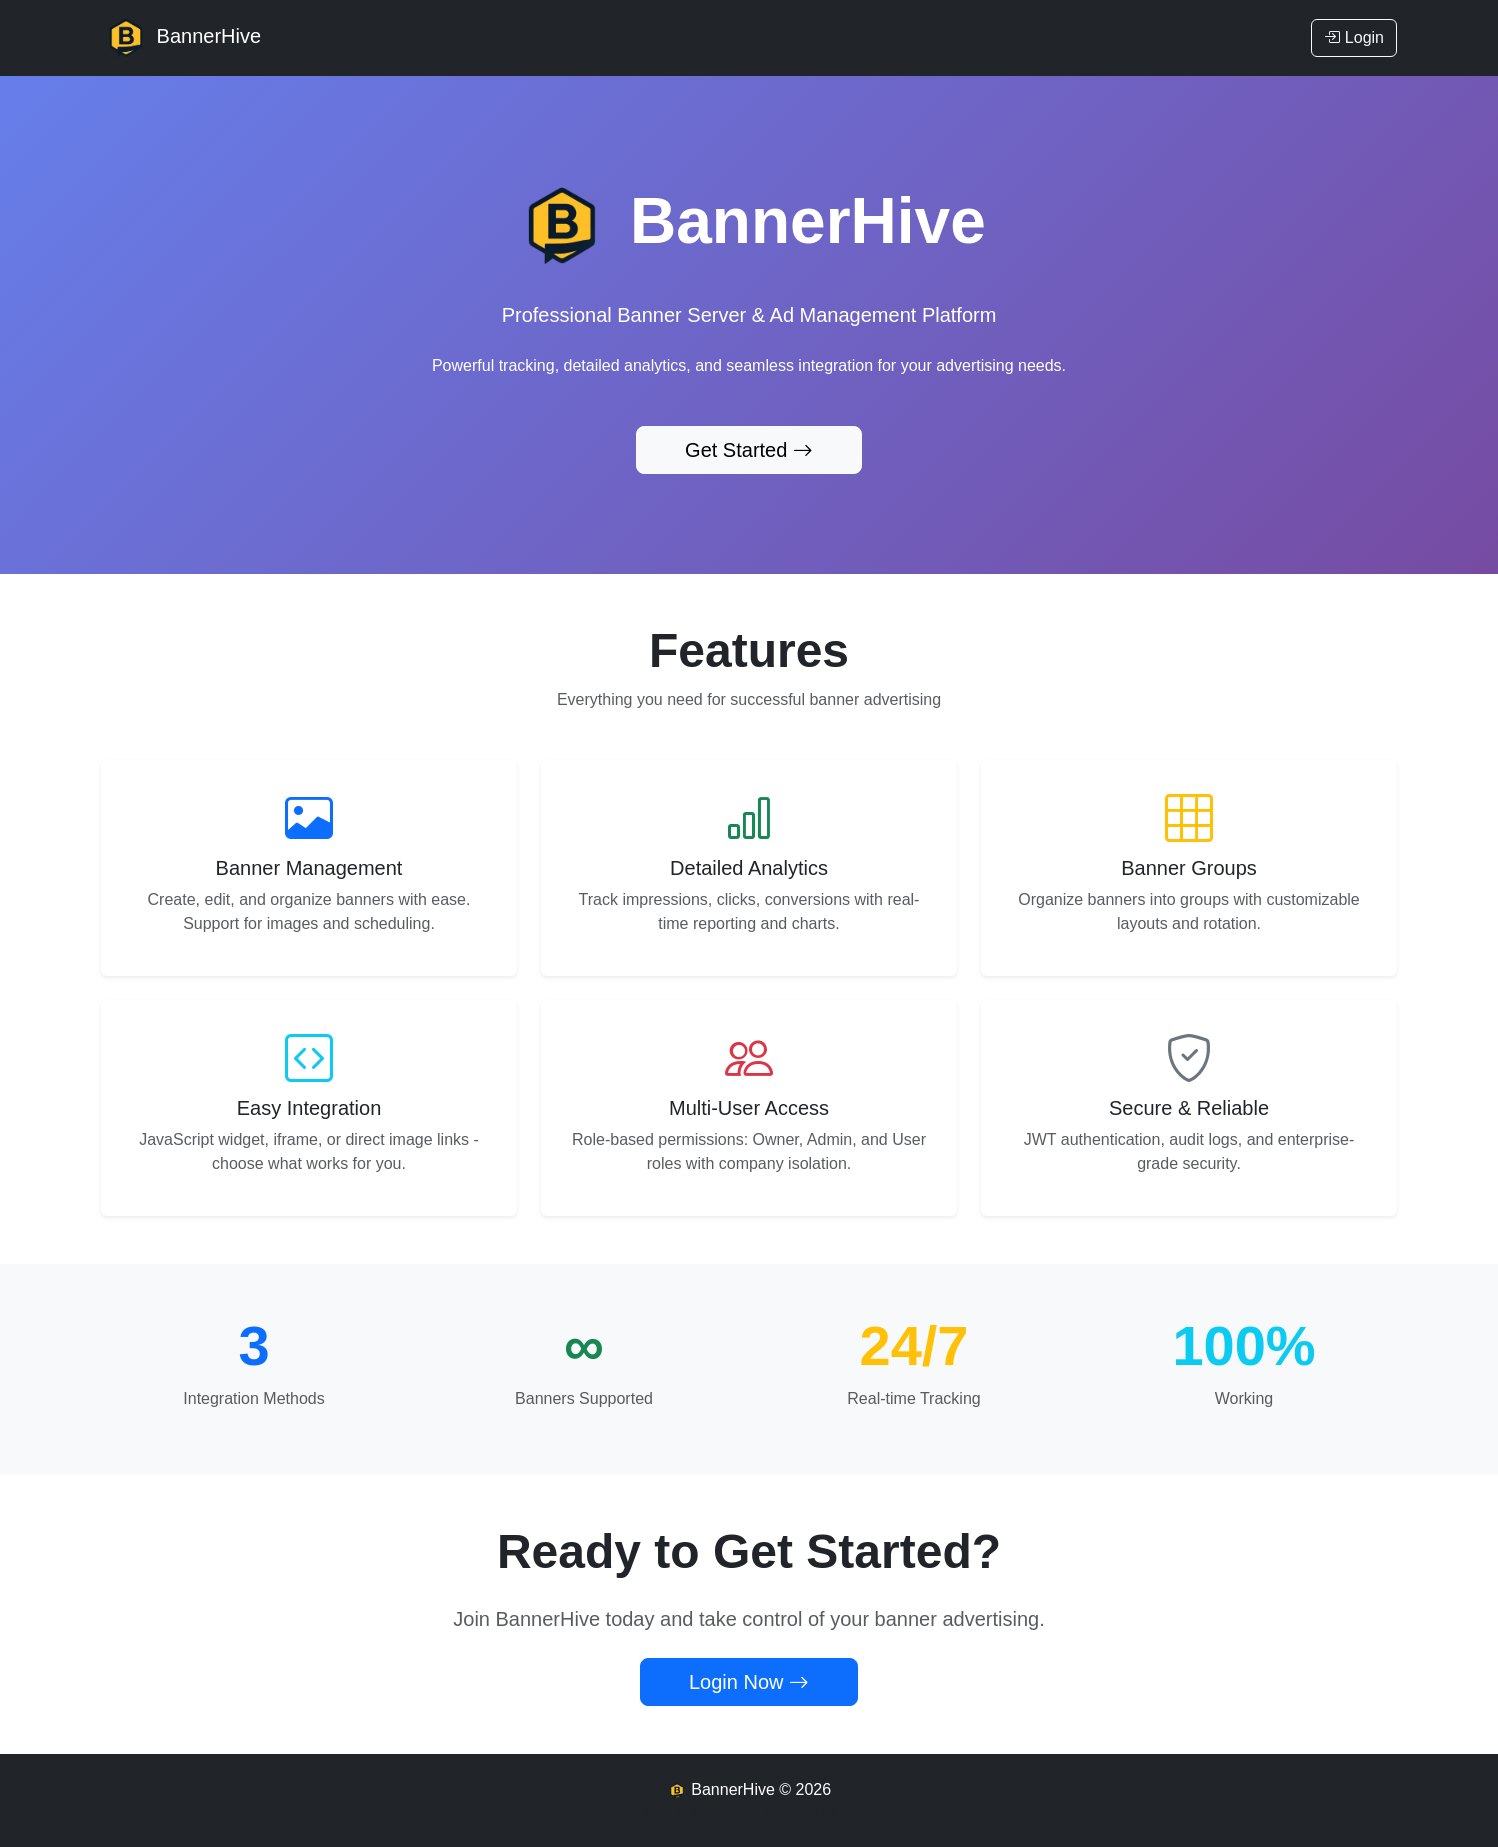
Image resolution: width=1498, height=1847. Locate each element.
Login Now (749, 1682)
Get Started (749, 450)
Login (1354, 37)
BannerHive (181, 38)
